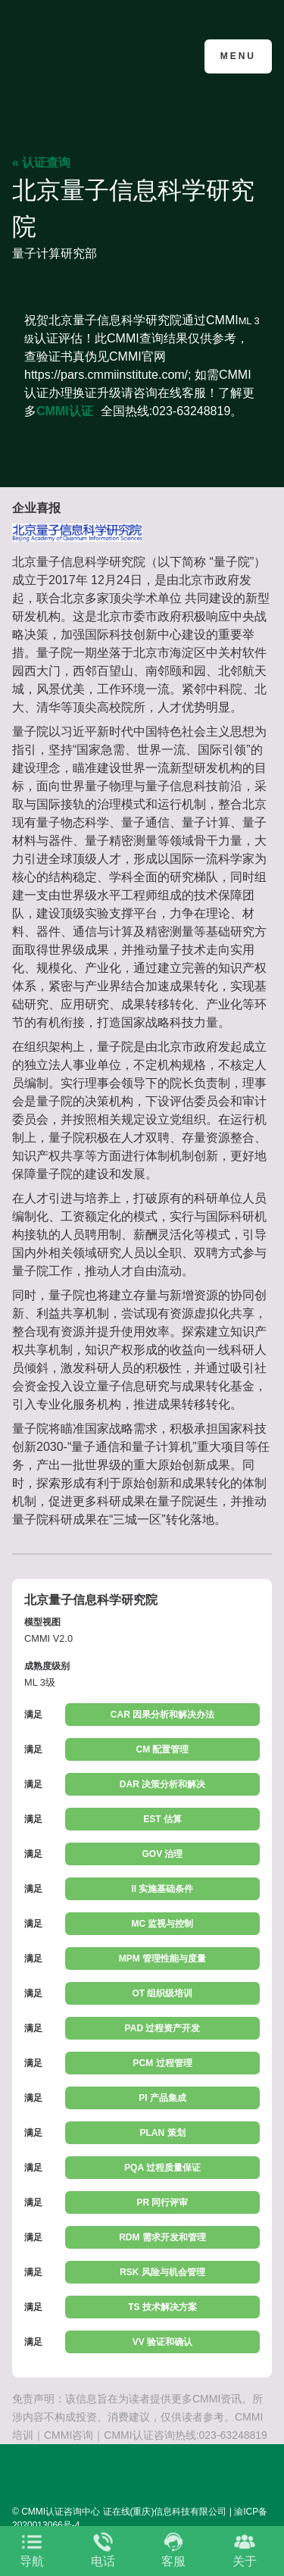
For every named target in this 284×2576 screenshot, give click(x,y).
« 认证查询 (41, 162)
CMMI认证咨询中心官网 (86, 54)
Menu (238, 56)
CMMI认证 (64, 411)
